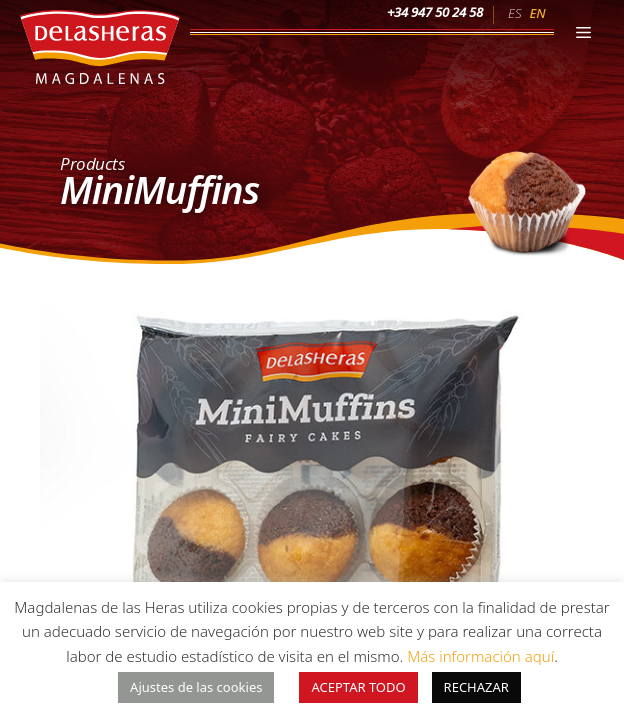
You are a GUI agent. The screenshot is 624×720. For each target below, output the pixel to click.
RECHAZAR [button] (476, 687)
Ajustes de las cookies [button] (196, 687)
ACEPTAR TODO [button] (358, 687)
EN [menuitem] (537, 13)
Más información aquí (480, 656)
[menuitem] (514, 12)
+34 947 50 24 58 (435, 12)
